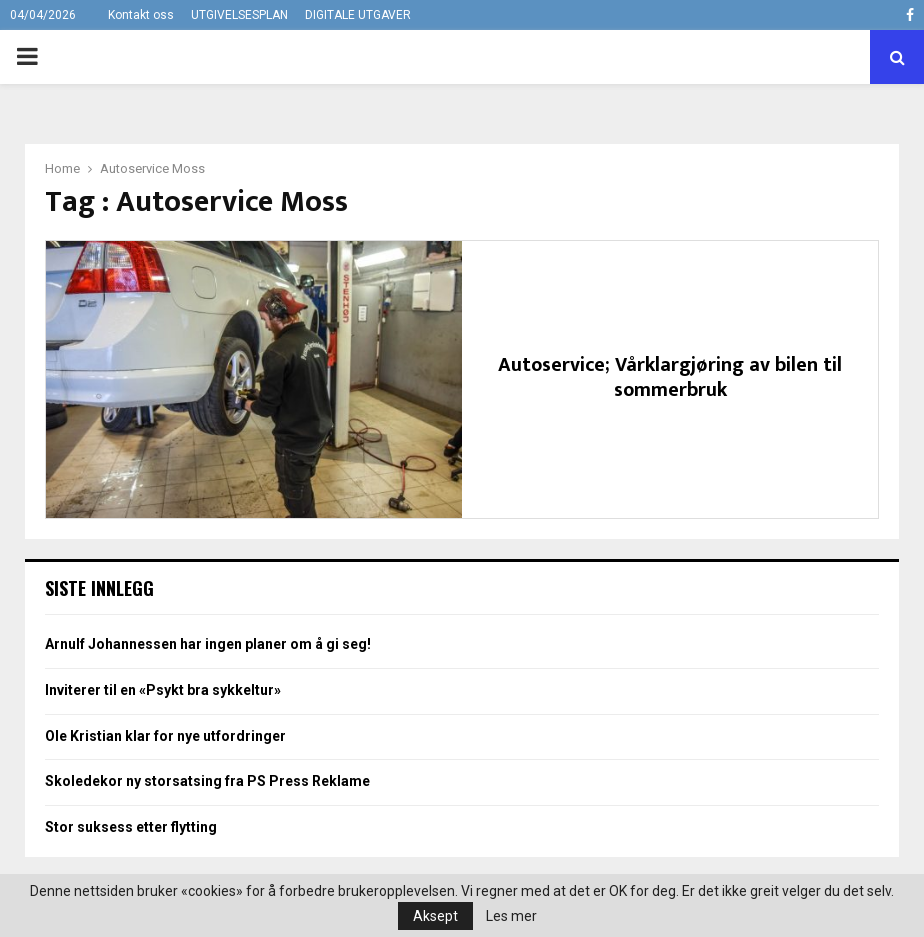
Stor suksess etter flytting (131, 827)
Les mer (511, 916)
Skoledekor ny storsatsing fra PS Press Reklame (207, 781)
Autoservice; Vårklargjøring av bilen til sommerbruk (670, 377)
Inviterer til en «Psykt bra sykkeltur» (163, 690)
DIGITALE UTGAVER (358, 15)
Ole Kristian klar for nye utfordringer (165, 736)
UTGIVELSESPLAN (239, 15)
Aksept (435, 916)
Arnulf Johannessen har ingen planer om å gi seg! (208, 644)
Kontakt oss (141, 15)
